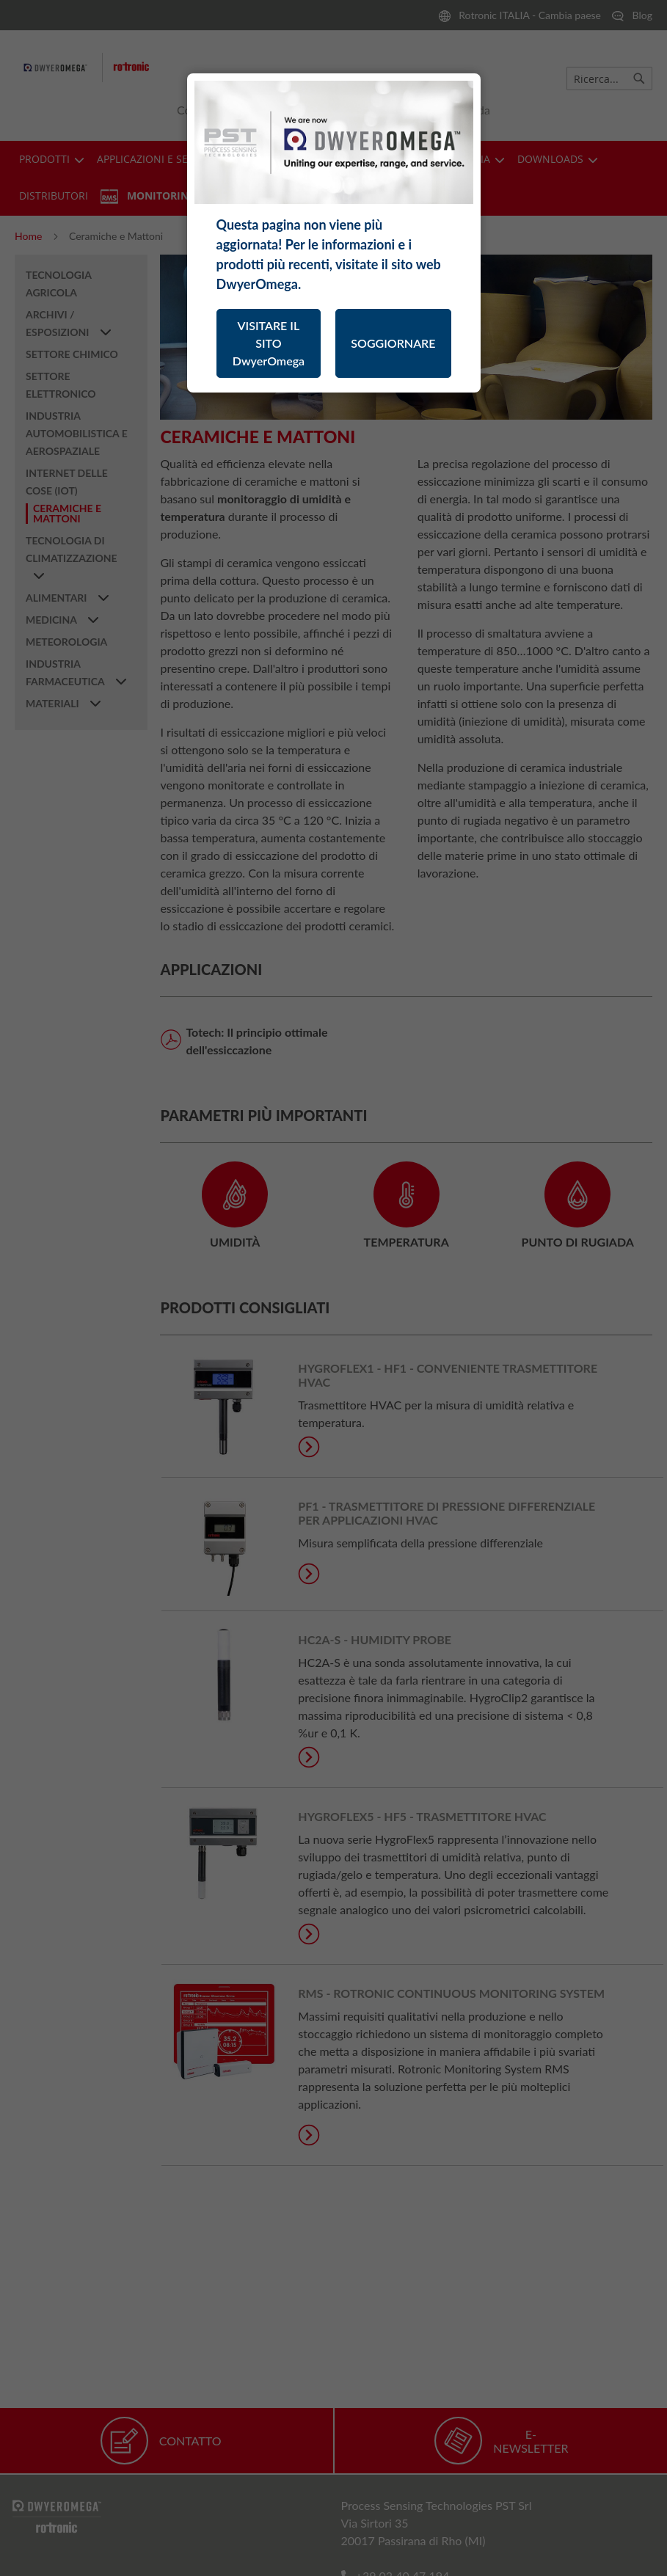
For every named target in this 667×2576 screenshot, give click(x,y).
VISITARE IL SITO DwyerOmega (269, 343)
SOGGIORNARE (393, 343)
